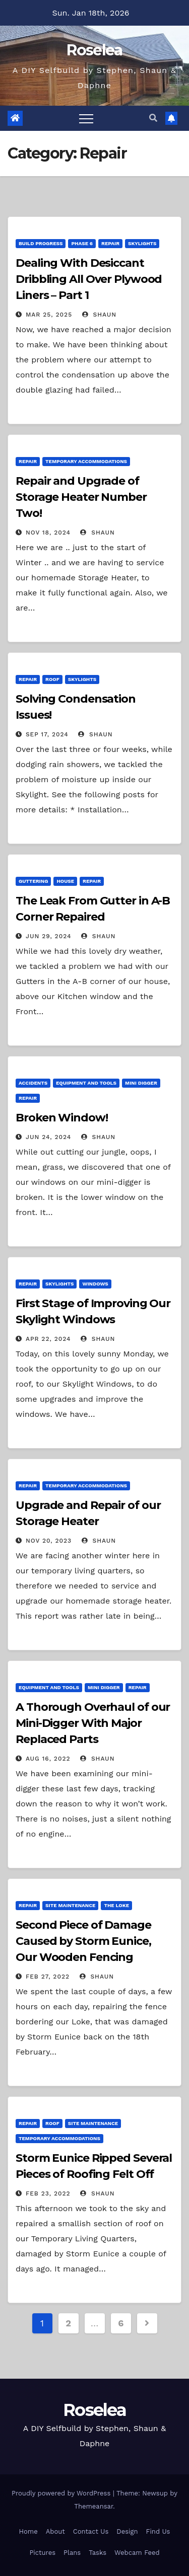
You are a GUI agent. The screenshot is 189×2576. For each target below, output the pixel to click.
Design (127, 2531)
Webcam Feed (137, 2552)
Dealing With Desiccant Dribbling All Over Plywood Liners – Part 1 (89, 279)
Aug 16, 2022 (48, 1758)
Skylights (142, 243)
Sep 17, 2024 (47, 734)
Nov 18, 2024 (48, 532)
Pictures (42, 2552)
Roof (52, 679)
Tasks (97, 2552)
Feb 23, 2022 (48, 2193)
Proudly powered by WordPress (62, 2493)
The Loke (116, 1905)
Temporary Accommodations (86, 461)
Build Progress (40, 243)
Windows (95, 1283)
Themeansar (93, 2506)
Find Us (158, 2531)
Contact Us (91, 2531)
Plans (72, 2552)
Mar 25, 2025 (49, 314)
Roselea (94, 50)
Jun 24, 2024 (48, 1137)
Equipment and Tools (86, 1083)
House (65, 881)
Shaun (99, 314)
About (55, 2531)
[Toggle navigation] (86, 118)
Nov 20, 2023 (49, 1540)
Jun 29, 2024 (49, 936)
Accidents (33, 1083)
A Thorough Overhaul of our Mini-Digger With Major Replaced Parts (93, 1723)
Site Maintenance (70, 1905)
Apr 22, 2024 (48, 1338)
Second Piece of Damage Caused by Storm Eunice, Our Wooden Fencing (83, 1941)
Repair (110, 243)
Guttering (33, 881)
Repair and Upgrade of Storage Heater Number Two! (81, 497)
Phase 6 (82, 243)
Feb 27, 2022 (48, 1976)
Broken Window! (62, 1117)
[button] (153, 118)
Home (28, 2531)
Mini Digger (141, 1083)
